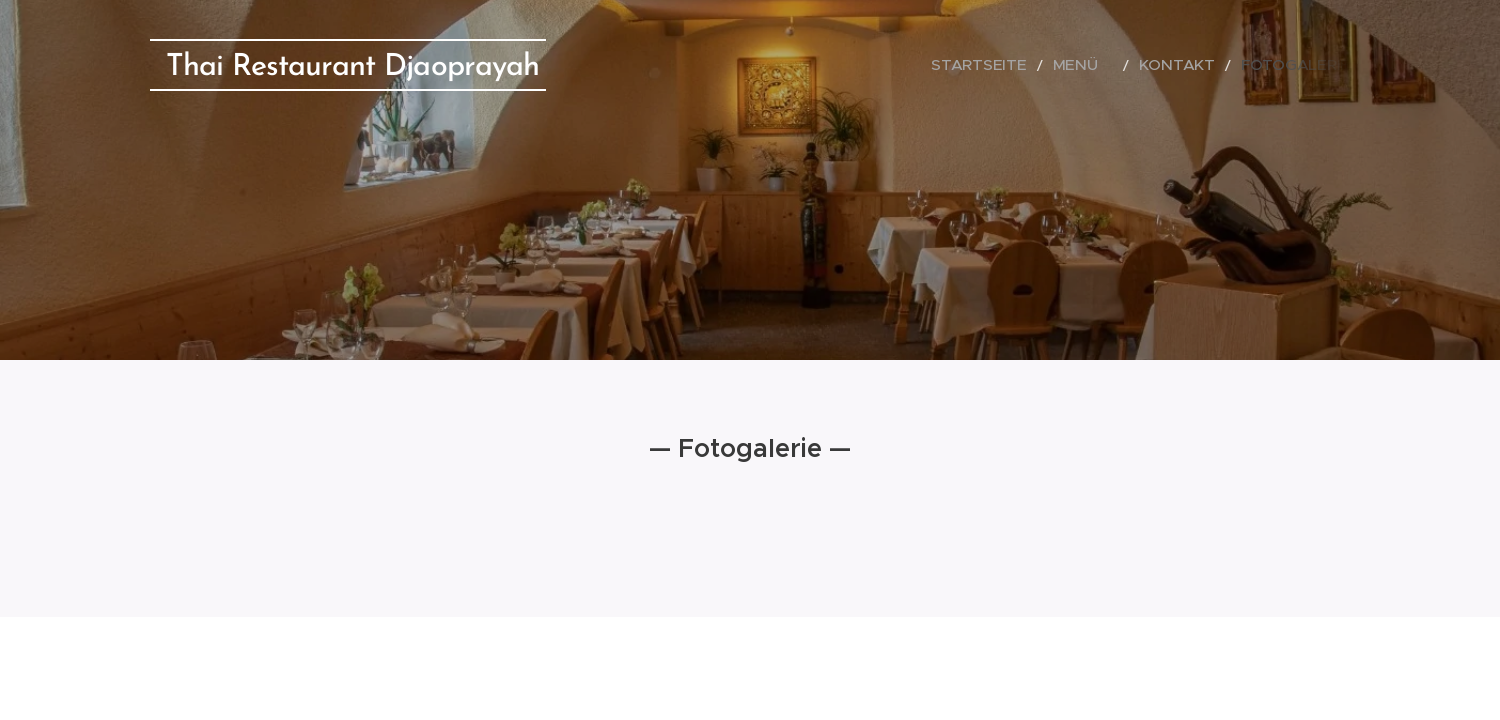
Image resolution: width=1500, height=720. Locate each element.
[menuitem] (1027, 65)
